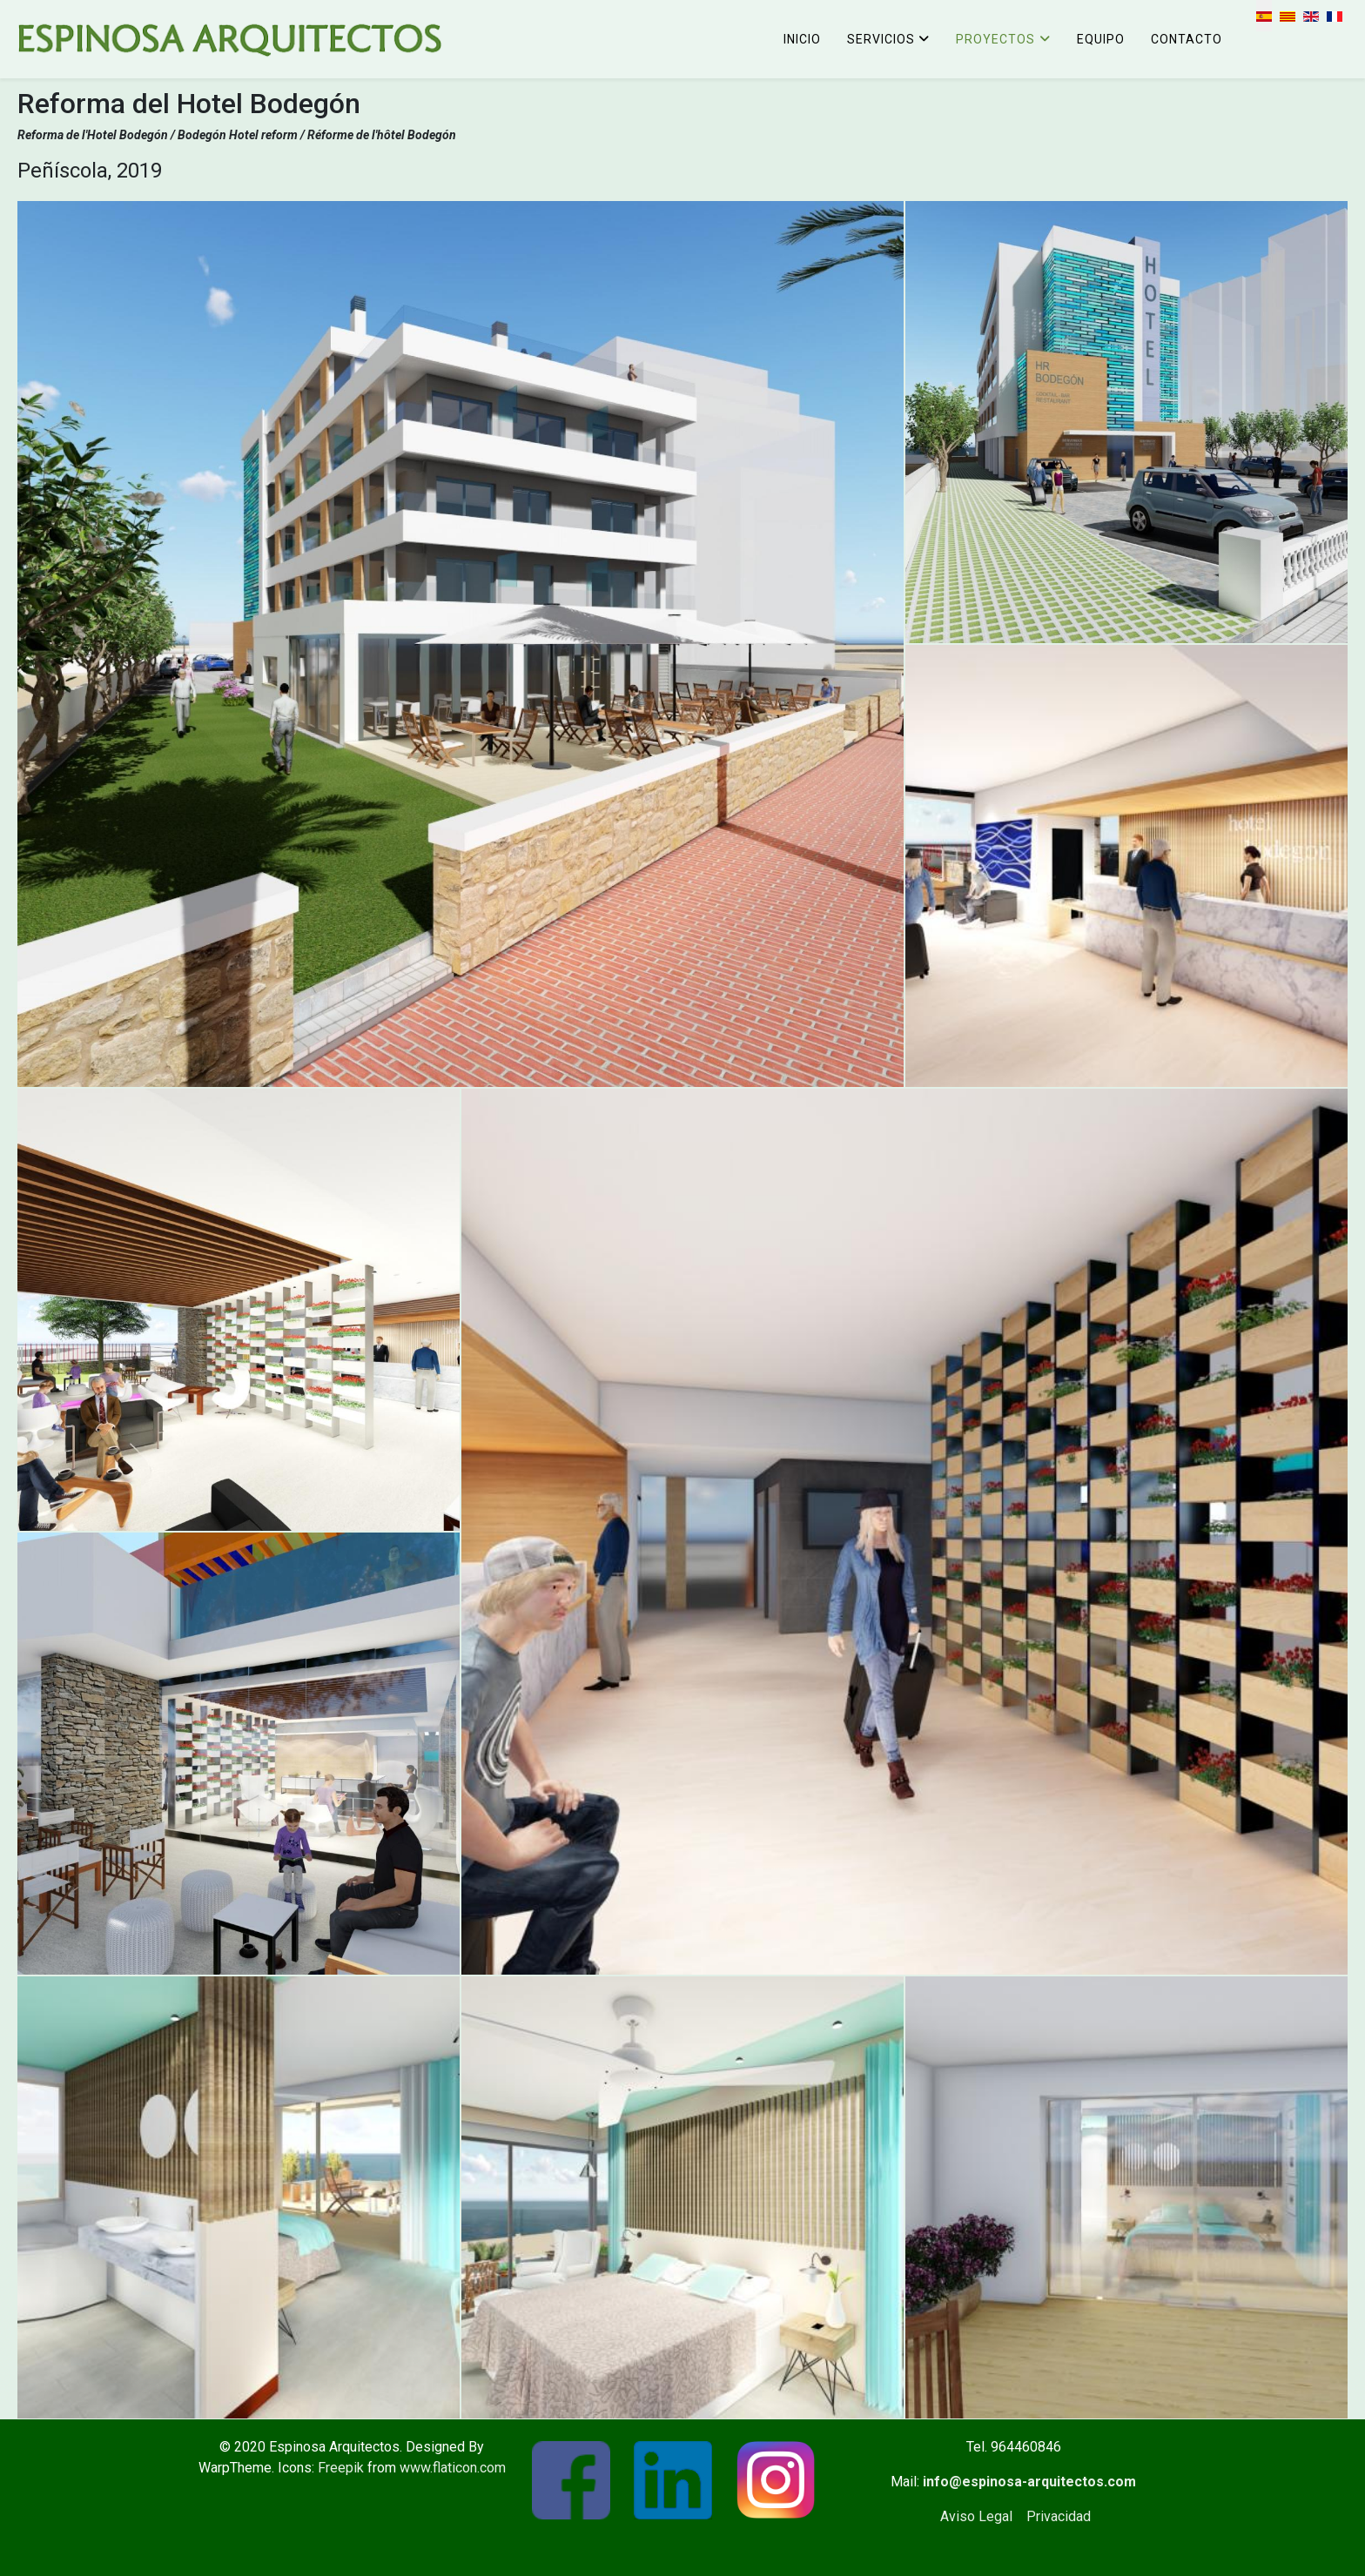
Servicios (881, 39)
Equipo (1101, 39)
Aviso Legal (976, 2516)
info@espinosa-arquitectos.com (1029, 2481)
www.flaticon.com (453, 2467)
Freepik (341, 2467)
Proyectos (995, 39)
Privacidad (1058, 2516)
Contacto (1186, 39)
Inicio (802, 39)
